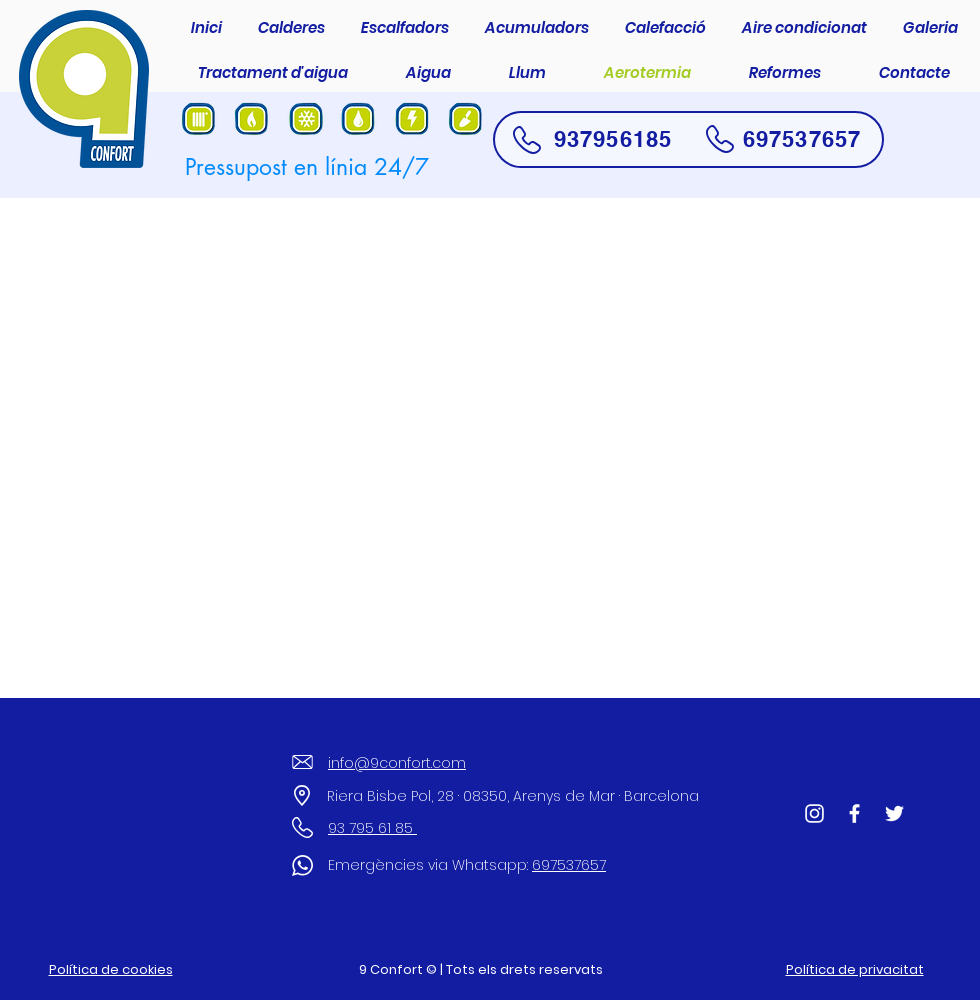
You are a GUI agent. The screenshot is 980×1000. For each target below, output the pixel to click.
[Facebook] (854, 813)
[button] (291, 28)
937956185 (613, 139)
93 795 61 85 (372, 828)
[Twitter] (894, 813)
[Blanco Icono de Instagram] (814, 813)
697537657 (802, 139)
